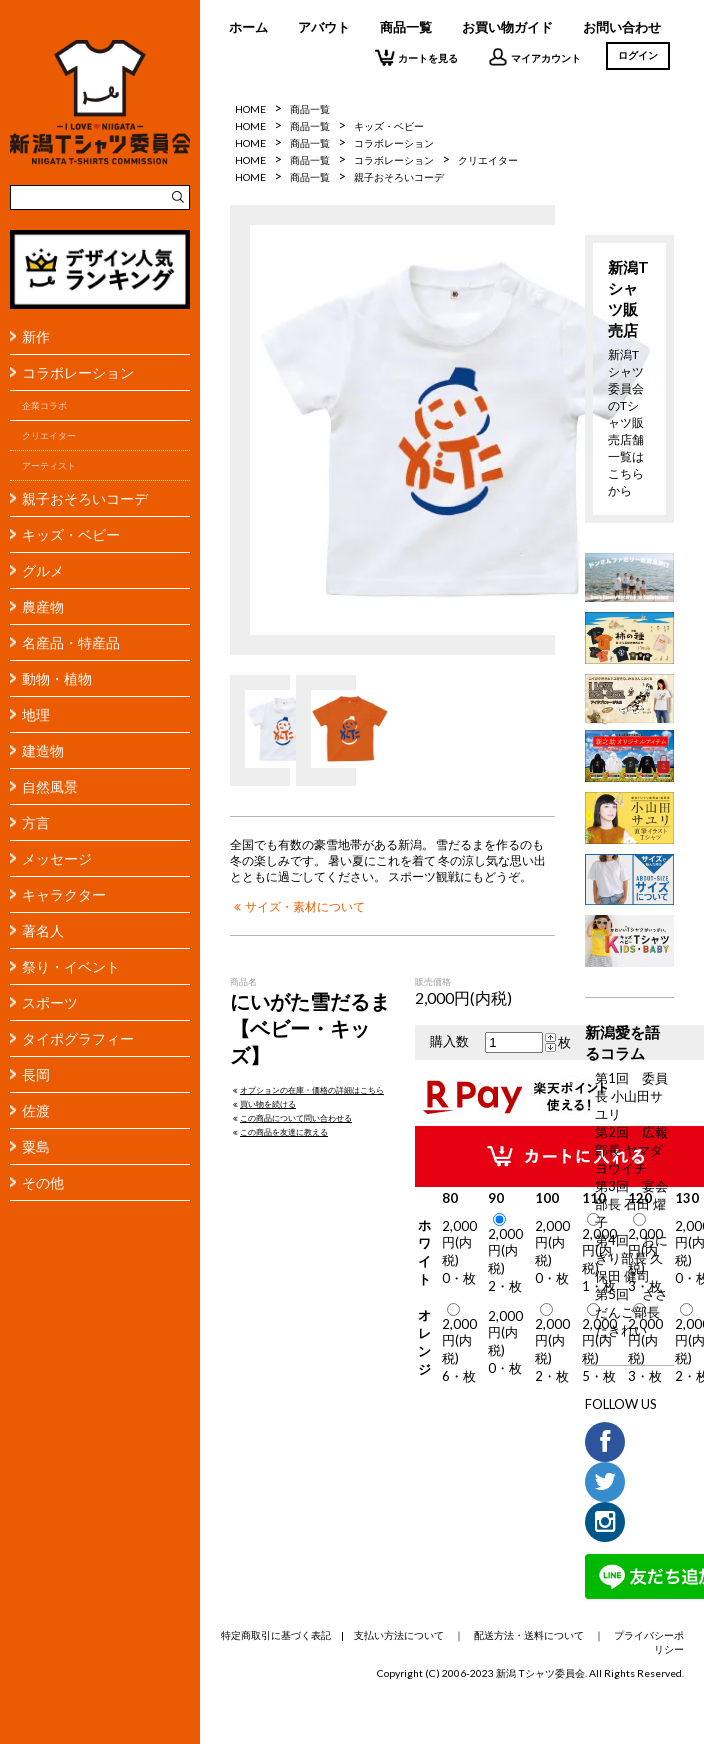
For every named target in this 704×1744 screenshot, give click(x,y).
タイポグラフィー (78, 1038)
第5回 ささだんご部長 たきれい (631, 1312)
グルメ (43, 570)
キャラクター (64, 894)
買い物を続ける (263, 1104)
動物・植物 (57, 678)
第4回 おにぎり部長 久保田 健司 (631, 1258)
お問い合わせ (622, 27)
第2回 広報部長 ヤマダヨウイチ (631, 1150)
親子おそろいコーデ (85, 498)
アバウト (324, 27)
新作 (36, 336)
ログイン (638, 55)
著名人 (43, 930)
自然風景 (50, 786)
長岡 (36, 1074)
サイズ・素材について (297, 906)
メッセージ (57, 858)
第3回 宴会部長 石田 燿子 (631, 1204)
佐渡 (36, 1110)
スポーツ (50, 1002)
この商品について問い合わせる (291, 1118)
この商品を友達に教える (279, 1132)
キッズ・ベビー (71, 534)
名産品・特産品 (71, 642)
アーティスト (49, 465)
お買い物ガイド (507, 27)
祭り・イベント (71, 966)
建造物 (43, 750)
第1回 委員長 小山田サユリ (631, 1096)
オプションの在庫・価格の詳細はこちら (307, 1090)
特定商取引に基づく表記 (276, 1635)
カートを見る (416, 57)
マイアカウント (534, 57)
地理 (36, 714)
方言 (36, 822)
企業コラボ (44, 405)
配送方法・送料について (529, 1635)
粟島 (36, 1146)
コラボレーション (78, 372)
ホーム (248, 27)
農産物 (43, 606)
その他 (43, 1182)
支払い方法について (399, 1635)
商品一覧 (406, 27)
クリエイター (49, 435)
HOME (250, 109)
